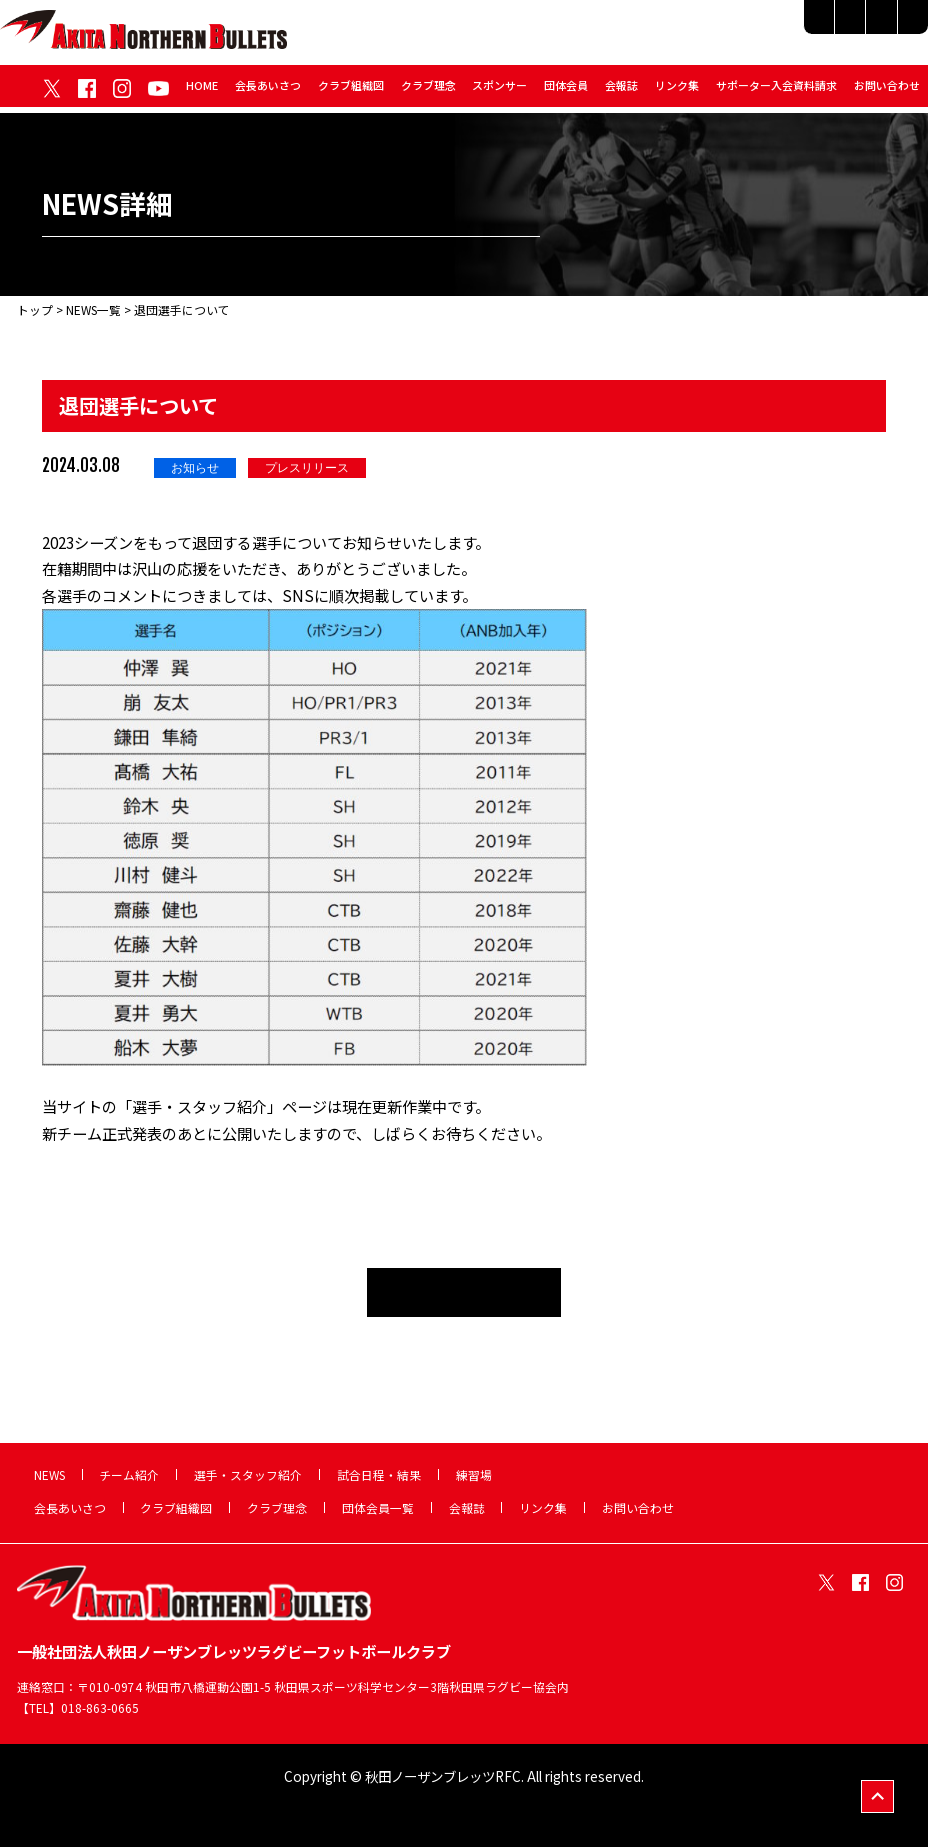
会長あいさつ (268, 91)
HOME (202, 91)
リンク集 (677, 91)
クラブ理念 (428, 91)
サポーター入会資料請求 (776, 91)
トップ (35, 309)
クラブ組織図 (351, 91)
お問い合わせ (887, 91)
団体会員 (566, 91)
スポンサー (499, 91)
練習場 (895, 26)
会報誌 (621, 91)
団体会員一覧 (378, 1507)
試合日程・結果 (803, 26)
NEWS (49, 1474)
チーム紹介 (561, 26)
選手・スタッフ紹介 (676, 26)
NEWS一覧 (93, 309)
